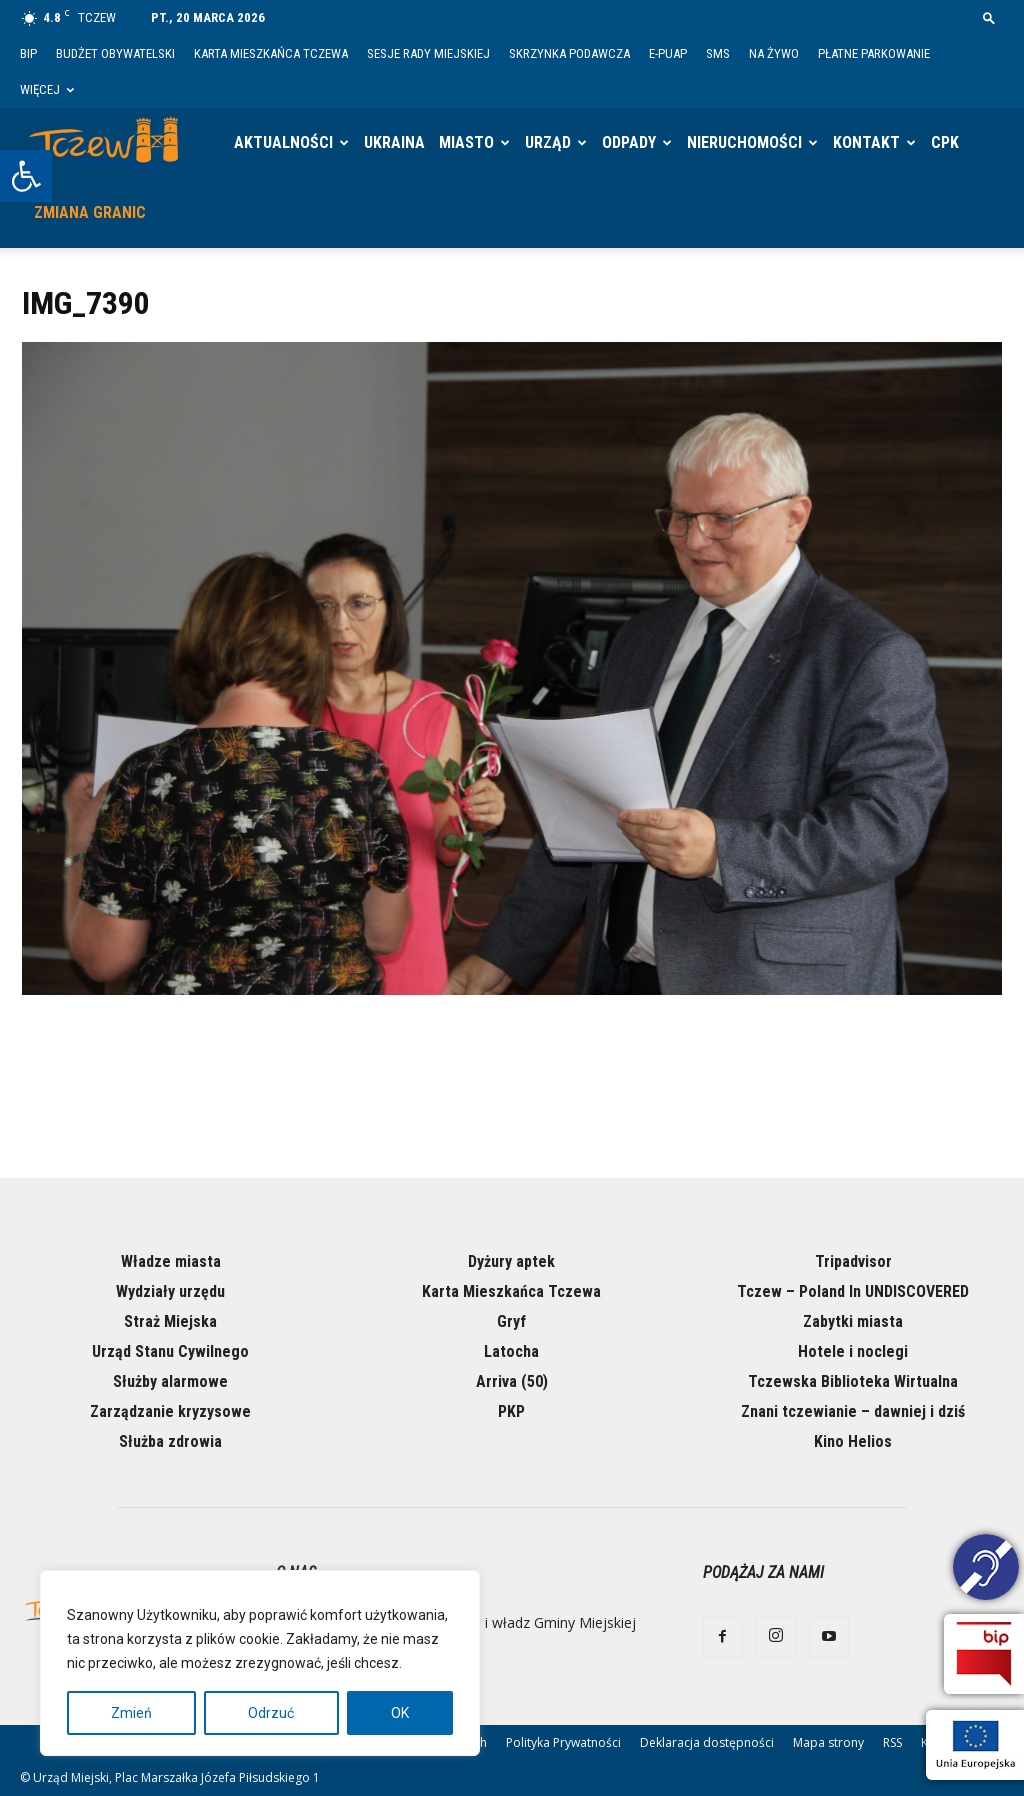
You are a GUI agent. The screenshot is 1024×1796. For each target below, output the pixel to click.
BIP (28, 53)
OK (400, 1713)
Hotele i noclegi (853, 1351)
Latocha (511, 1351)
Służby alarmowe (170, 1381)
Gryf (511, 1321)
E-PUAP (668, 53)
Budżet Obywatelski (115, 53)
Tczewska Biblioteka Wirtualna (853, 1381)
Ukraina (394, 142)
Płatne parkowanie (874, 53)
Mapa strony (828, 1742)
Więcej (47, 89)
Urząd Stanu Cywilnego (170, 1351)
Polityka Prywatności (563, 1742)
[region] (260, 1663)
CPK (945, 142)
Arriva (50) (512, 1381)
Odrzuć (271, 1713)
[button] (26, 176)
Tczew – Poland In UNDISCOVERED (853, 1291)
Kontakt (866, 142)
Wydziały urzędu (170, 1291)
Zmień (131, 1713)
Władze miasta (171, 1261)
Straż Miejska (170, 1321)
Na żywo (774, 53)
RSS (892, 1742)
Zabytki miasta (853, 1321)
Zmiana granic (90, 212)
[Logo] (110, 143)
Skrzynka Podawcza (569, 53)
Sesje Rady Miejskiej (428, 53)
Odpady (629, 142)
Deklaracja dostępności (707, 1742)
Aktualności (283, 142)
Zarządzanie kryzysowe (170, 1411)
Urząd (548, 142)
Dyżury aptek (511, 1261)
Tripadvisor (853, 1261)
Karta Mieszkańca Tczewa (271, 53)
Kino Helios (853, 1441)
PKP (511, 1411)
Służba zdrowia (170, 1441)
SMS (718, 53)
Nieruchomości (744, 142)
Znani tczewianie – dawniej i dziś (853, 1411)
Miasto (466, 142)
